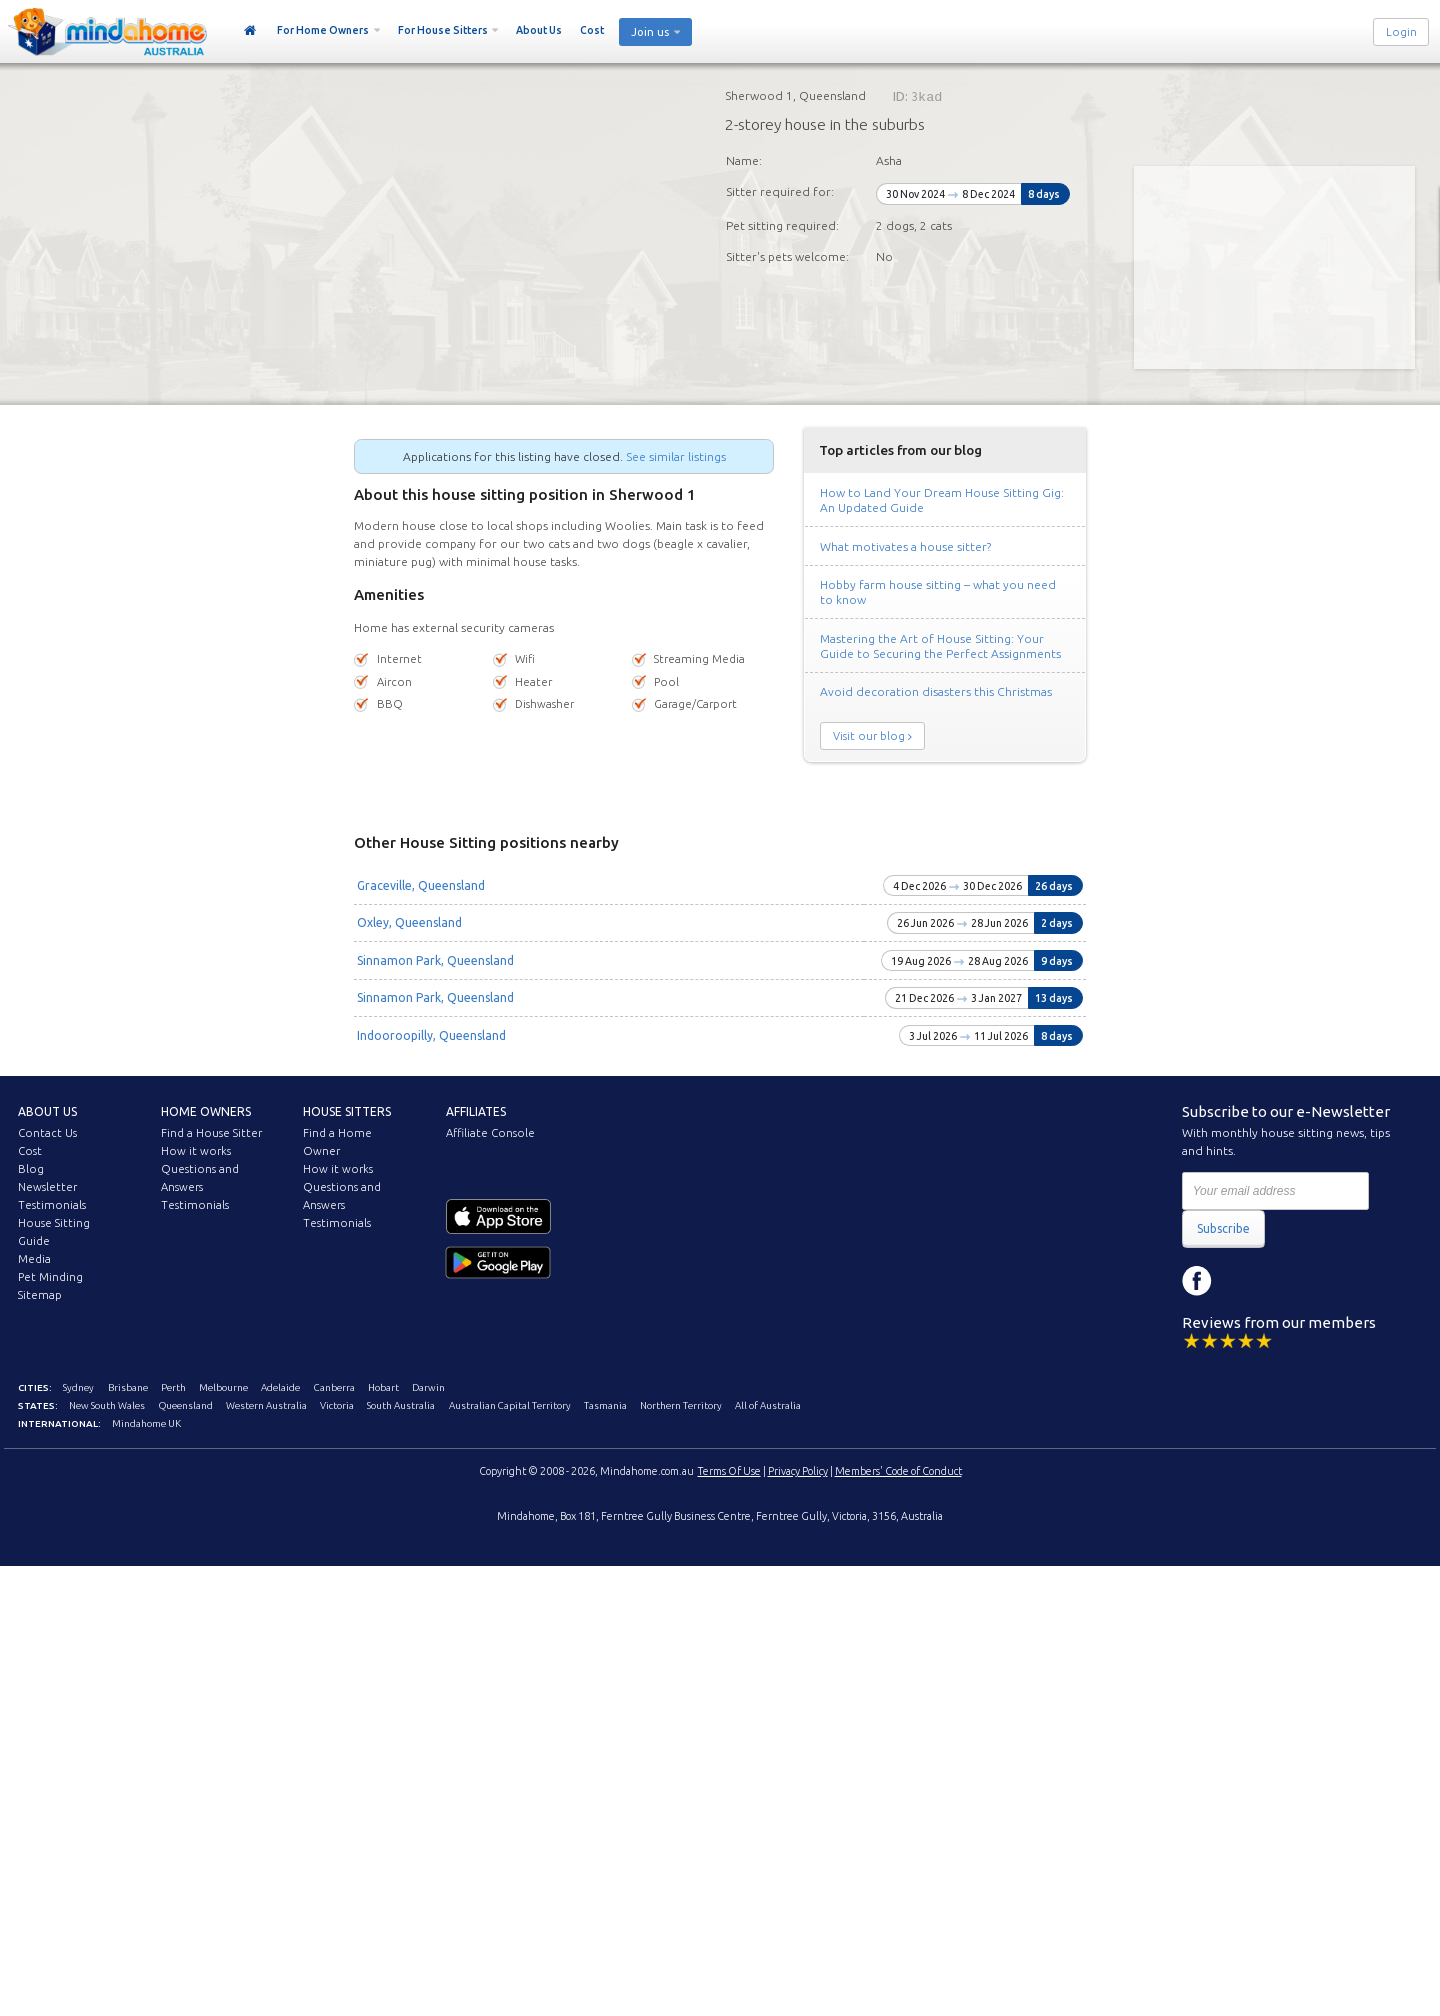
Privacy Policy (798, 1471)
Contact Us (47, 1133)
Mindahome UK (146, 1423)
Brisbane (128, 1387)
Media (34, 1259)
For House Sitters (443, 30)
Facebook (1197, 1281)
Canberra (334, 1387)
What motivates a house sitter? (905, 546)
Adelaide (280, 1387)
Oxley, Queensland (409, 922)
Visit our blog (869, 736)
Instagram (1242, 1281)
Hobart (383, 1387)
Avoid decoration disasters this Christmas (936, 691)
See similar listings (676, 456)
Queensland (186, 1405)
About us (47, 1111)
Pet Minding (50, 1277)
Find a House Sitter (211, 1133)
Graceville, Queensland (421, 885)
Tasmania (605, 1405)
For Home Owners (323, 30)
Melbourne (223, 1387)
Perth (173, 1387)
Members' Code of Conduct (898, 1471)
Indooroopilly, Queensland (431, 1035)
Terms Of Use (729, 1471)
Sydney (78, 1387)
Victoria (337, 1405)
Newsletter (47, 1187)
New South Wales (107, 1405)
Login (1401, 32)
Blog (31, 1169)
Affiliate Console (490, 1133)
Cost (592, 30)
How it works (196, 1151)
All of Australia (768, 1405)
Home (250, 31)
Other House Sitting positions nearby (486, 842)
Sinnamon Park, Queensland (435, 960)
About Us (539, 30)
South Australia (401, 1405)
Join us (650, 32)
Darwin (428, 1387)
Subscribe (1223, 1228)
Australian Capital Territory (510, 1405)
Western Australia (266, 1405)
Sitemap (40, 1295)
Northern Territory (681, 1405)
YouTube (1287, 1281)
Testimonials (52, 1205)
